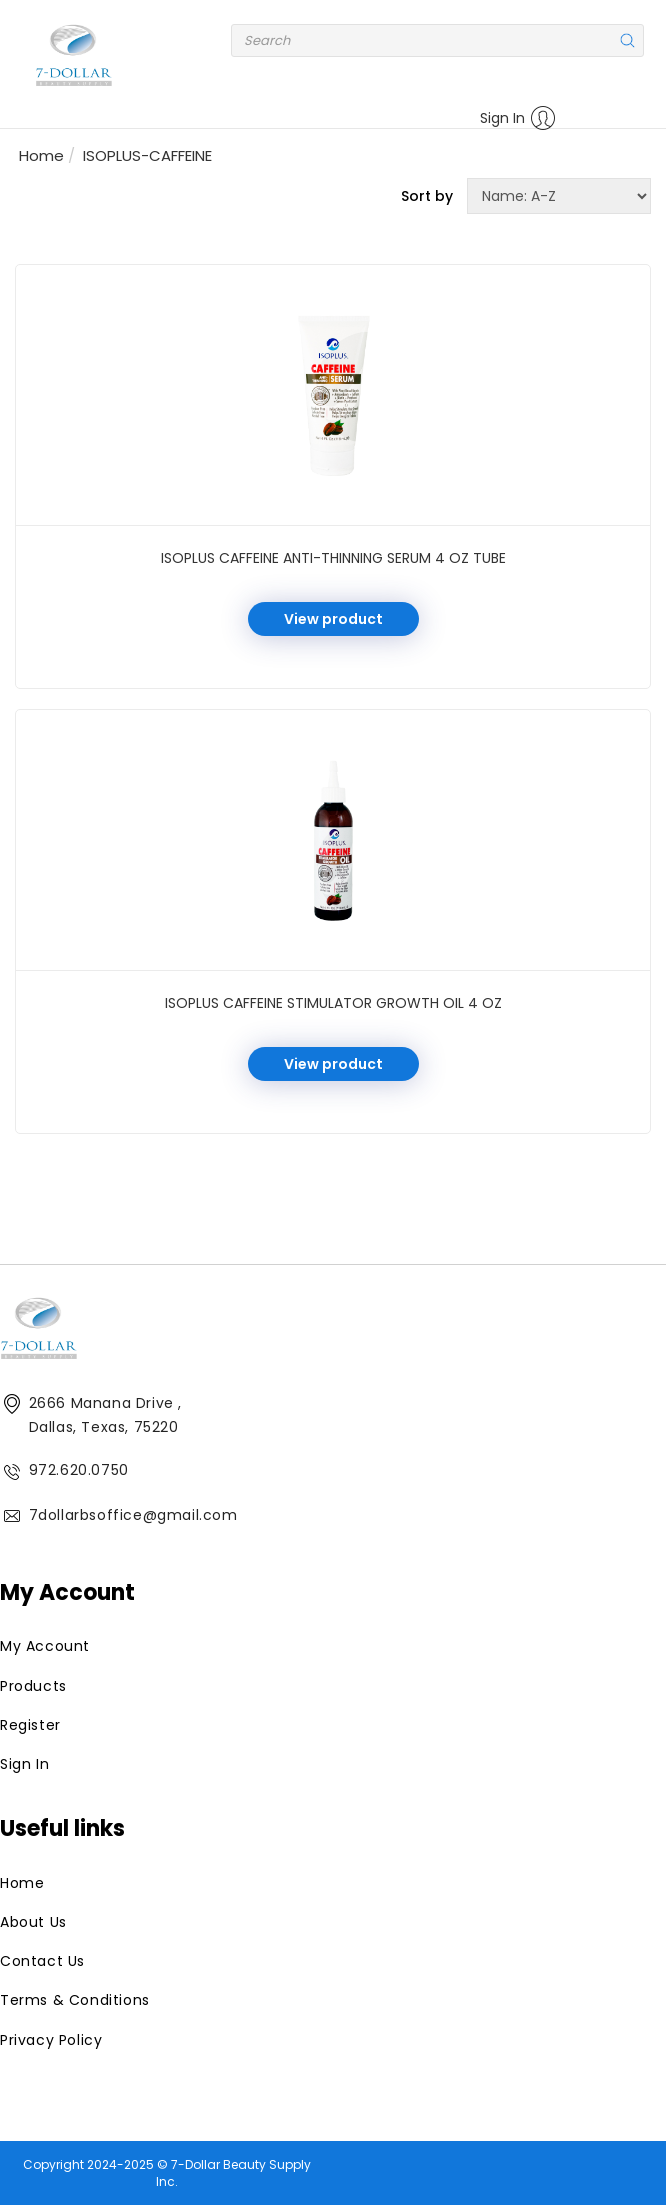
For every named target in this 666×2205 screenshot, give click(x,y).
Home (41, 155)
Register (30, 1725)
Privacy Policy (51, 2040)
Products (33, 1686)
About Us (33, 1922)
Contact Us (42, 1961)
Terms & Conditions (75, 2000)
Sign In (518, 118)
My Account (45, 1646)
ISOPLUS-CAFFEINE (147, 155)
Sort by (427, 196)
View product (333, 619)
